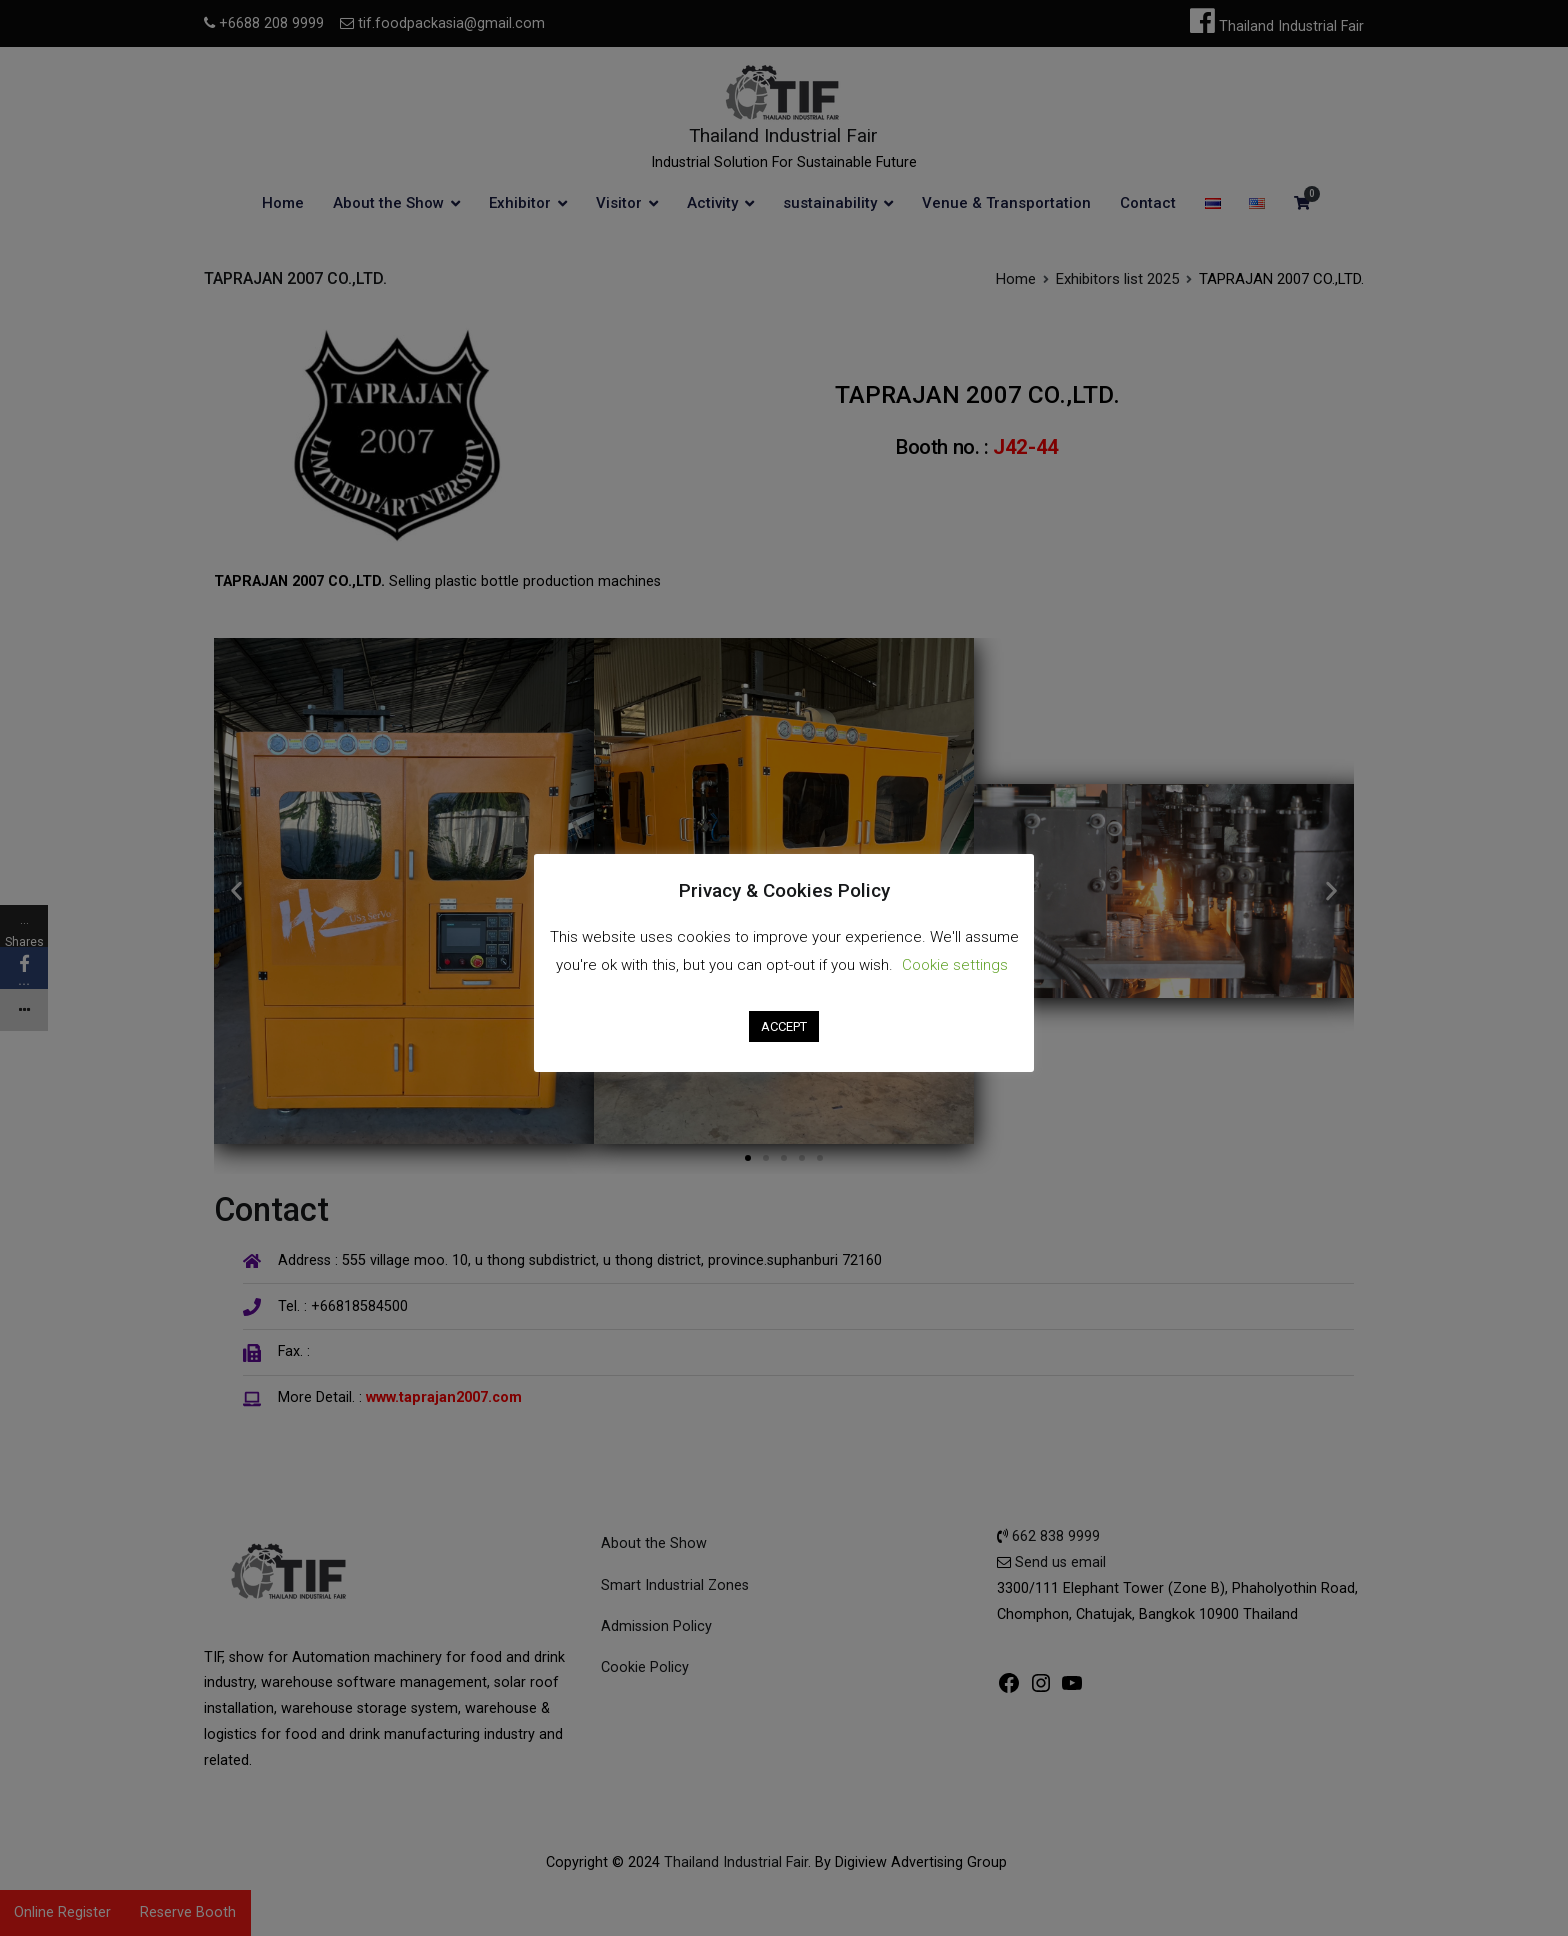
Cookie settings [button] (955, 965)
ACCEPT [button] (784, 1026)
